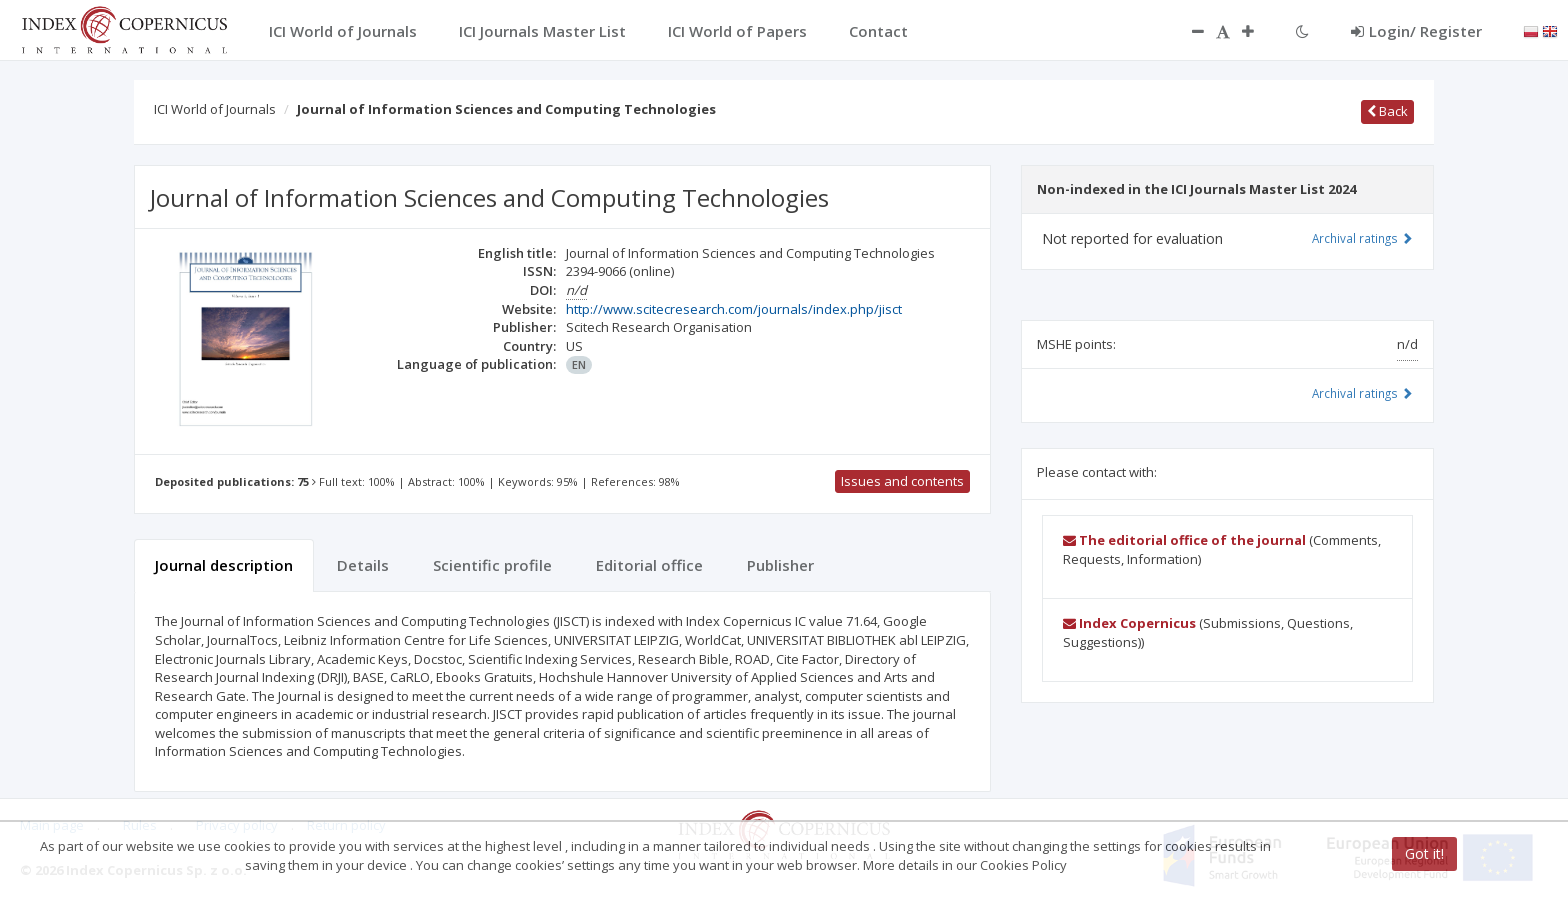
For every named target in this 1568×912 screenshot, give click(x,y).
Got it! (1424, 853)
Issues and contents (902, 481)
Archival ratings (1362, 238)
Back (1387, 111)
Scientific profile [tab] (492, 565)
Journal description (224, 565)
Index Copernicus (1129, 623)
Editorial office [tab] (649, 565)
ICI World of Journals (215, 109)
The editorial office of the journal (1184, 540)
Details (363, 565)
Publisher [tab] (780, 565)
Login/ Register (1416, 31)
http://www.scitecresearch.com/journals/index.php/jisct (734, 309)
